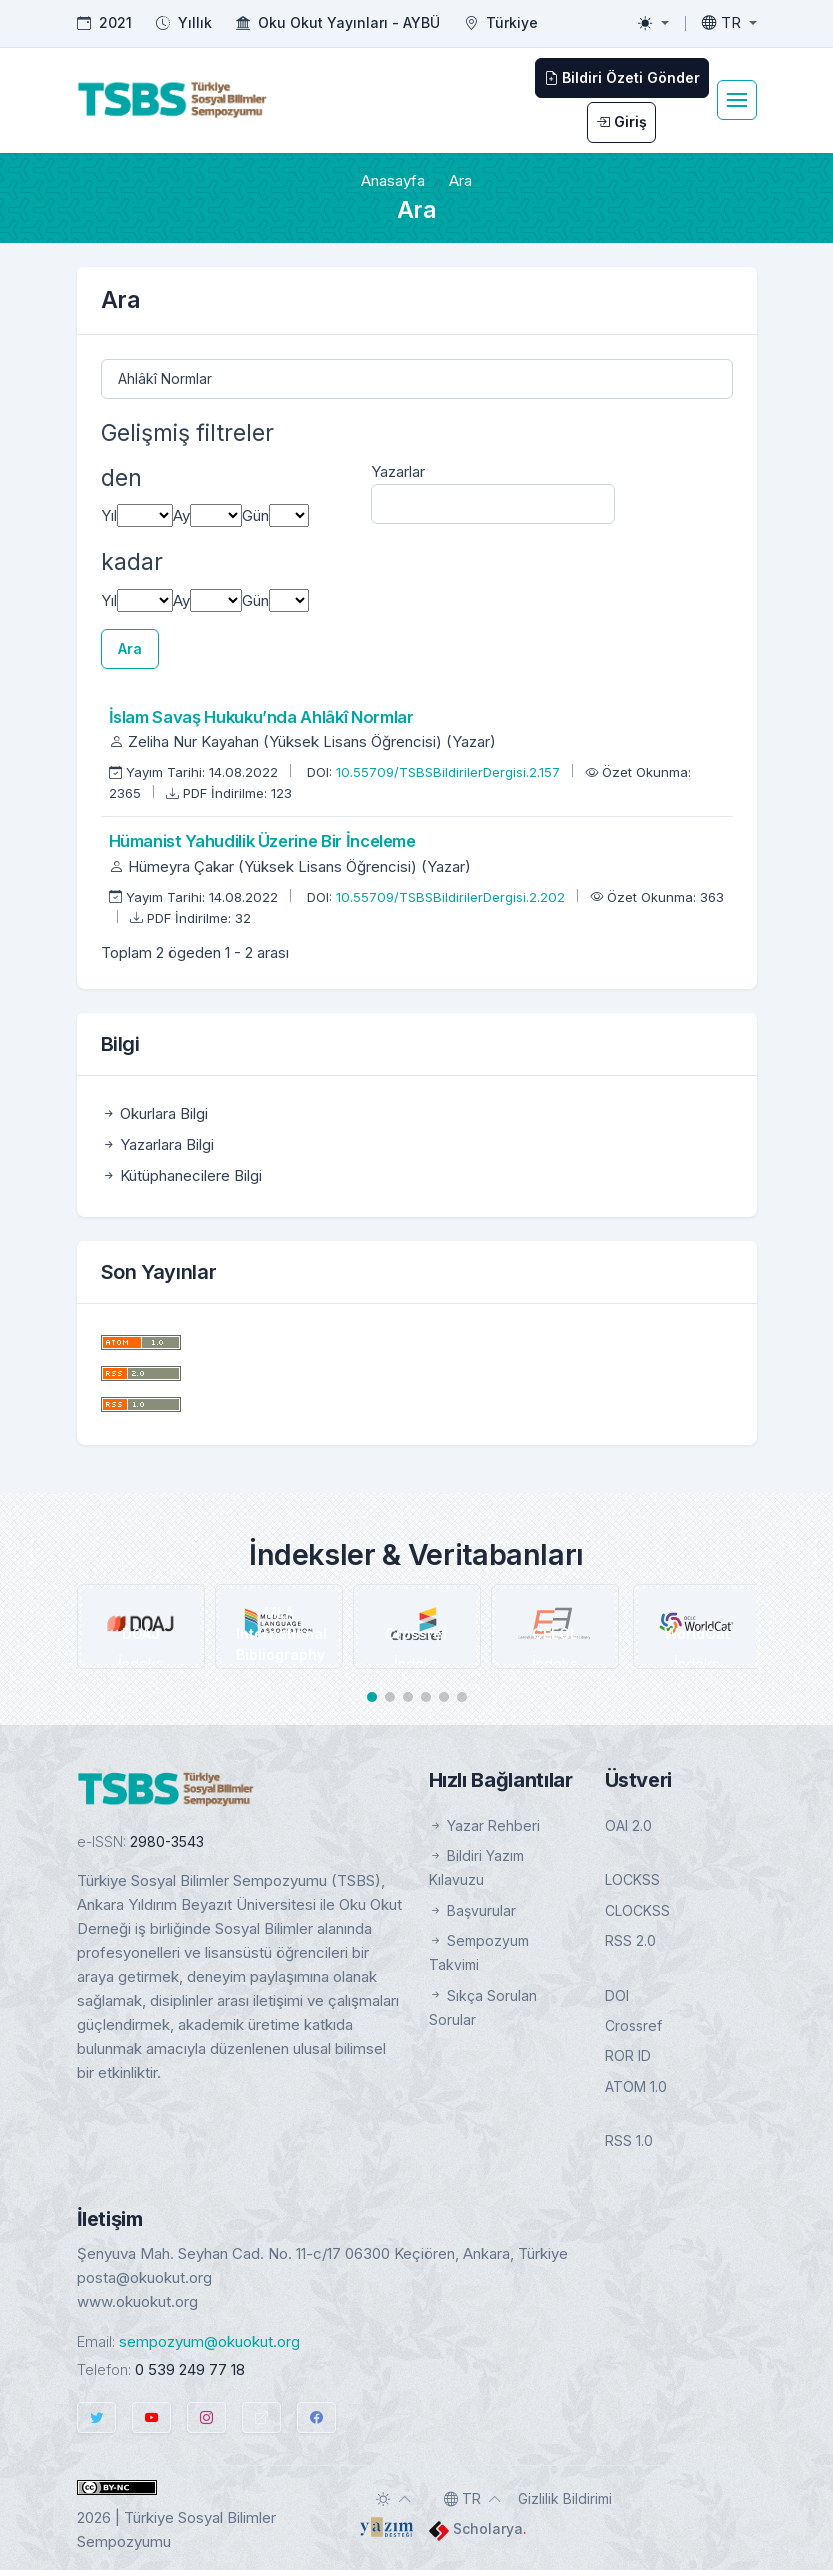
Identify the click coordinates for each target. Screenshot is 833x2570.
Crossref (633, 2025)
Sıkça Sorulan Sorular (483, 2007)
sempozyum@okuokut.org (209, 2341)
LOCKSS (632, 1879)
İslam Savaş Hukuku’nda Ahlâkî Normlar (261, 717)
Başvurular (472, 1910)
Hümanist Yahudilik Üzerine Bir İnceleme (262, 841)
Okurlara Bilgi (154, 1113)
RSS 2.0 (630, 1940)
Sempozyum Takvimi (479, 1952)
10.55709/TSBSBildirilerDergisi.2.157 (450, 772)
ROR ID (628, 2055)
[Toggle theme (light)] (653, 23)
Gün (255, 515)
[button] (372, 1697)
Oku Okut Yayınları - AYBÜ (349, 22)
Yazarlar (398, 471)
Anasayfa (393, 180)
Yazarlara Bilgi (157, 1144)
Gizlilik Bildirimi (565, 2498)
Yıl (109, 515)
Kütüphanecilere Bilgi (181, 1175)
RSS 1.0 (629, 2140)
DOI (617, 1995)
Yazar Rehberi (484, 1825)
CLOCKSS (637, 1910)
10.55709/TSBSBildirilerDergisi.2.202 (452, 897)
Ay (181, 515)
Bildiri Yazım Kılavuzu (476, 1867)
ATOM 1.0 (636, 2086)
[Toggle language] (729, 23)
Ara (130, 648)
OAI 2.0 (628, 1825)
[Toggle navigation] (737, 100)
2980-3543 (167, 1841)
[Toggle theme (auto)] (394, 2499)
